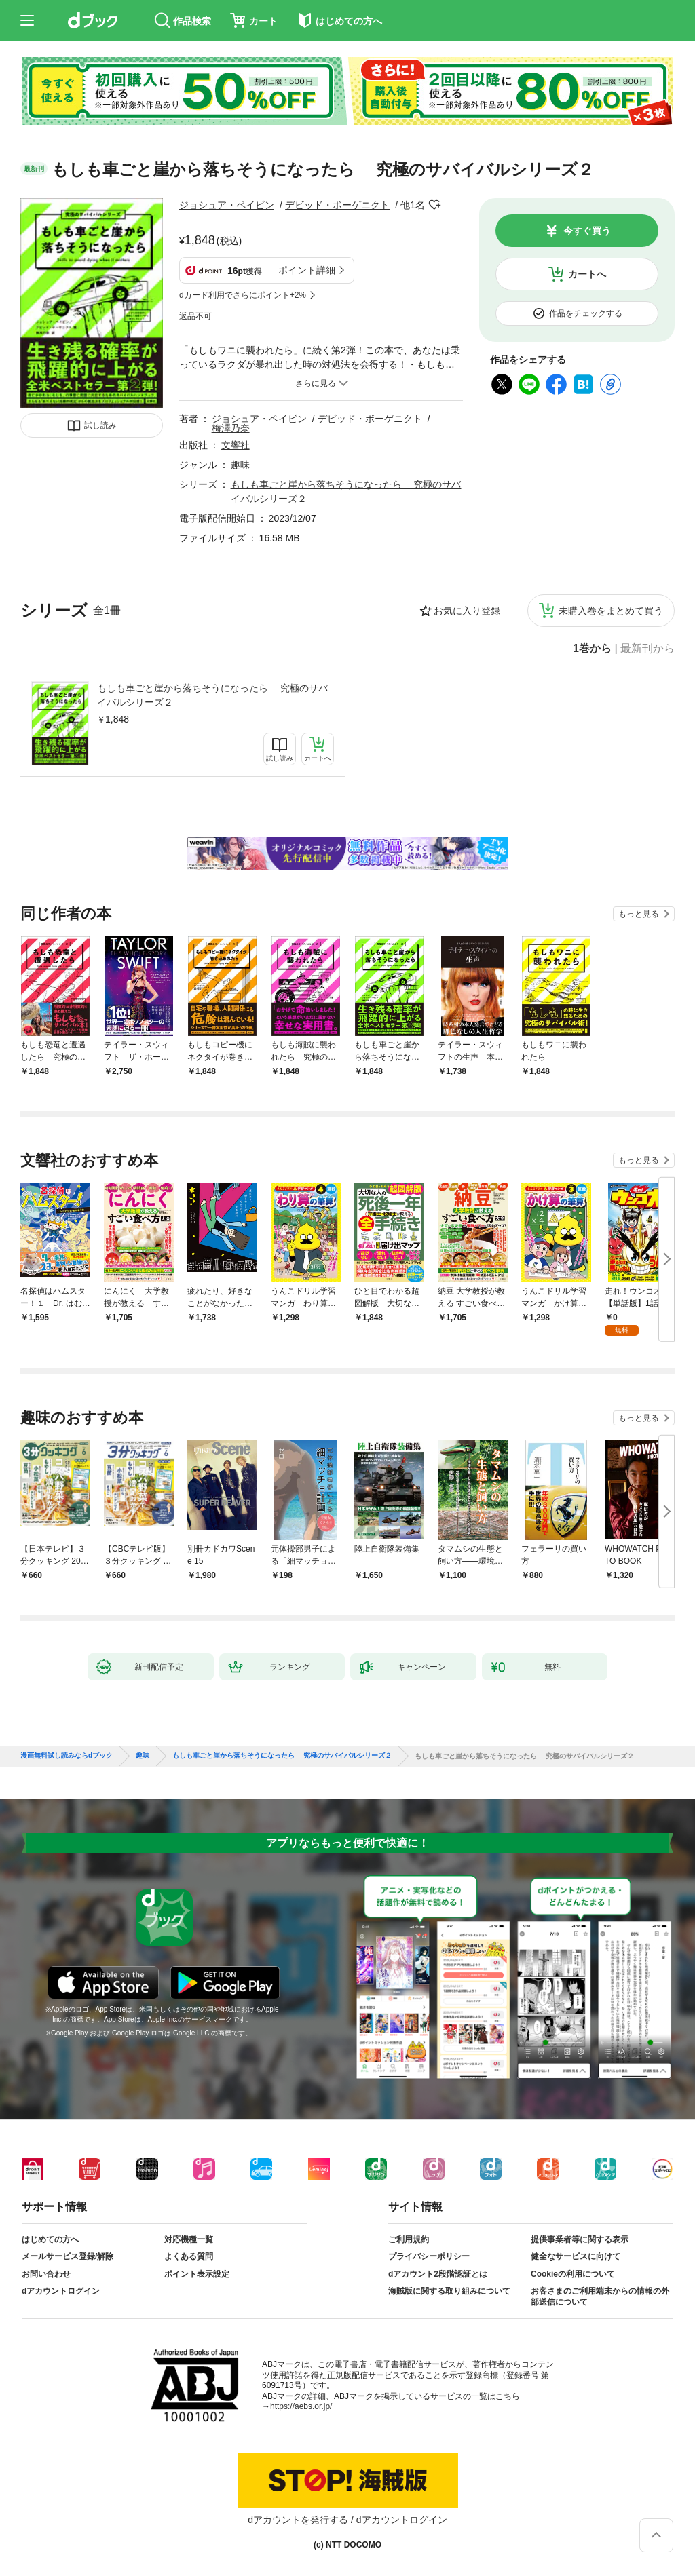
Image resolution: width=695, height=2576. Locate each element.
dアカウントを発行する (298, 2519)
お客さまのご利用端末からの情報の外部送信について (600, 2296)
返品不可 (195, 316)
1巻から (592, 648)
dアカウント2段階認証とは (437, 2274)
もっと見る (638, 914)
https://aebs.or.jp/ (301, 2406)
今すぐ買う (587, 230)
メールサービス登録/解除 (67, 2256)
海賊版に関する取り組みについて (449, 2291)
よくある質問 (188, 2256)
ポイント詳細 (306, 270)
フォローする (434, 205)
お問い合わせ (46, 2274)
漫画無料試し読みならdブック (66, 1755)
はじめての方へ (50, 2239)
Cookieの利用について (573, 2274)
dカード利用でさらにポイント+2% (242, 295)
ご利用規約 (408, 2239)
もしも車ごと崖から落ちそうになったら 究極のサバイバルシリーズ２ (212, 695)
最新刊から (647, 648)
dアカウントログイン (61, 2291)
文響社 (235, 445)
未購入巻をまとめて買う (611, 610)
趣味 (240, 464)
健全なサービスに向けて (575, 2256)
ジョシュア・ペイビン (226, 204)
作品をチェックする (585, 313)
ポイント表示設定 (196, 2274)
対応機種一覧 (188, 2239)
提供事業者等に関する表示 (579, 2239)
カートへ (587, 274)
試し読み (100, 425)
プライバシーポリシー (429, 2256)
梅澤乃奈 (231, 428)
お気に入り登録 (467, 610)
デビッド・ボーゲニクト (337, 204)
